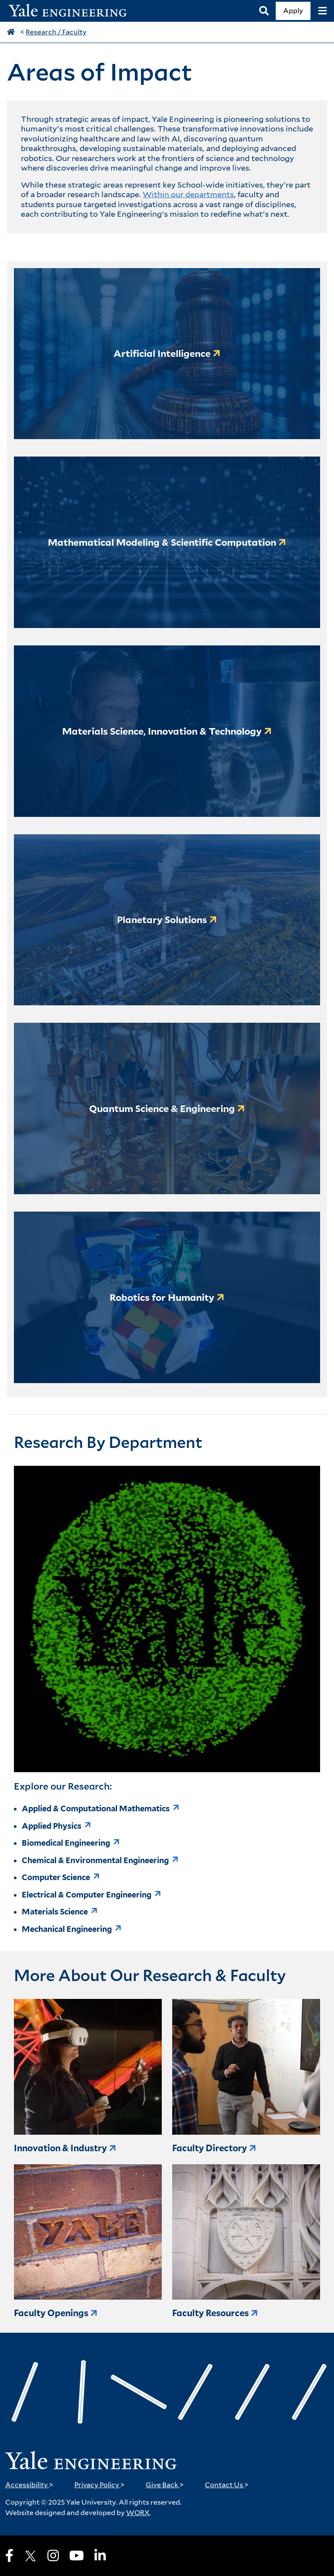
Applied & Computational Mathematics (96, 1808)
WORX (138, 2513)
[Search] (264, 11)
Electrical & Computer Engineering (86, 1894)
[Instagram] (53, 2555)
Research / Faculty (56, 32)
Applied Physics (51, 1825)
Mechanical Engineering (67, 1929)
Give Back (165, 2485)
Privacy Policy (99, 2485)
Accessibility (29, 2485)
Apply (293, 11)
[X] (30, 2556)
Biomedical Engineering (66, 1842)
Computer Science (56, 1877)
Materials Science (55, 1911)
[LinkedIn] (100, 2555)
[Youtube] (76, 2555)
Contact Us (227, 2485)
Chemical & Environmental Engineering (95, 1860)
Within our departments (188, 194)
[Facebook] (9, 2555)
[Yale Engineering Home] (72, 11)
